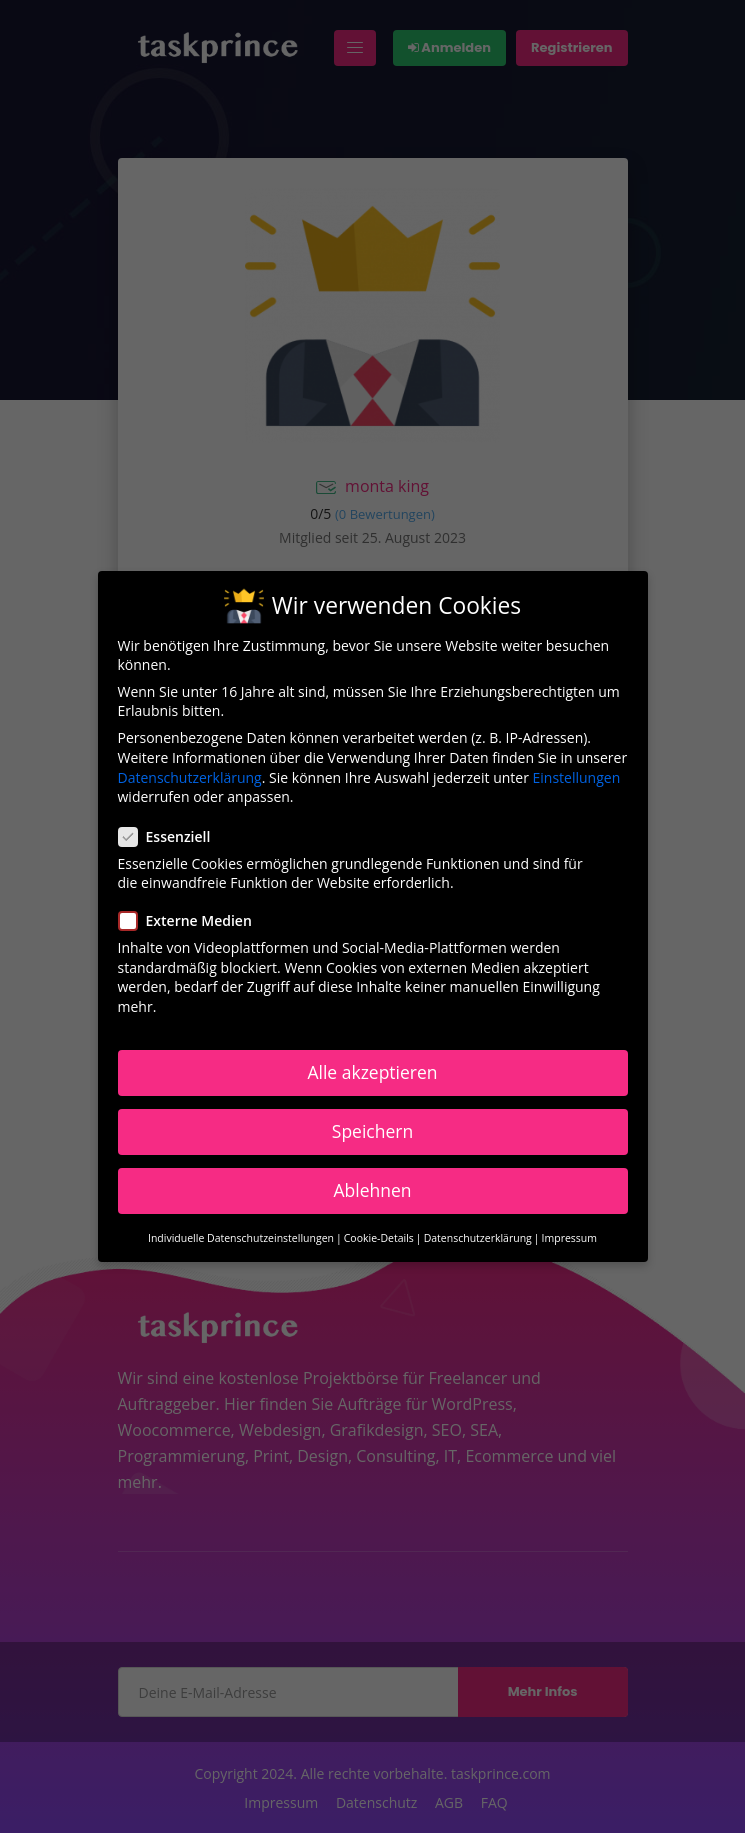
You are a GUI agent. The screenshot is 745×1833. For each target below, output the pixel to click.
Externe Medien (191, 918)
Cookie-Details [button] (379, 1236)
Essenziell (171, 833)
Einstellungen (577, 774)
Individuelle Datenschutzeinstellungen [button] (241, 1236)
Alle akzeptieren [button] (372, 1069)
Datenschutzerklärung (190, 774)
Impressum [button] (569, 1236)
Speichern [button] (372, 1128)
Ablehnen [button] (372, 1187)
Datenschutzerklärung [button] (478, 1236)
